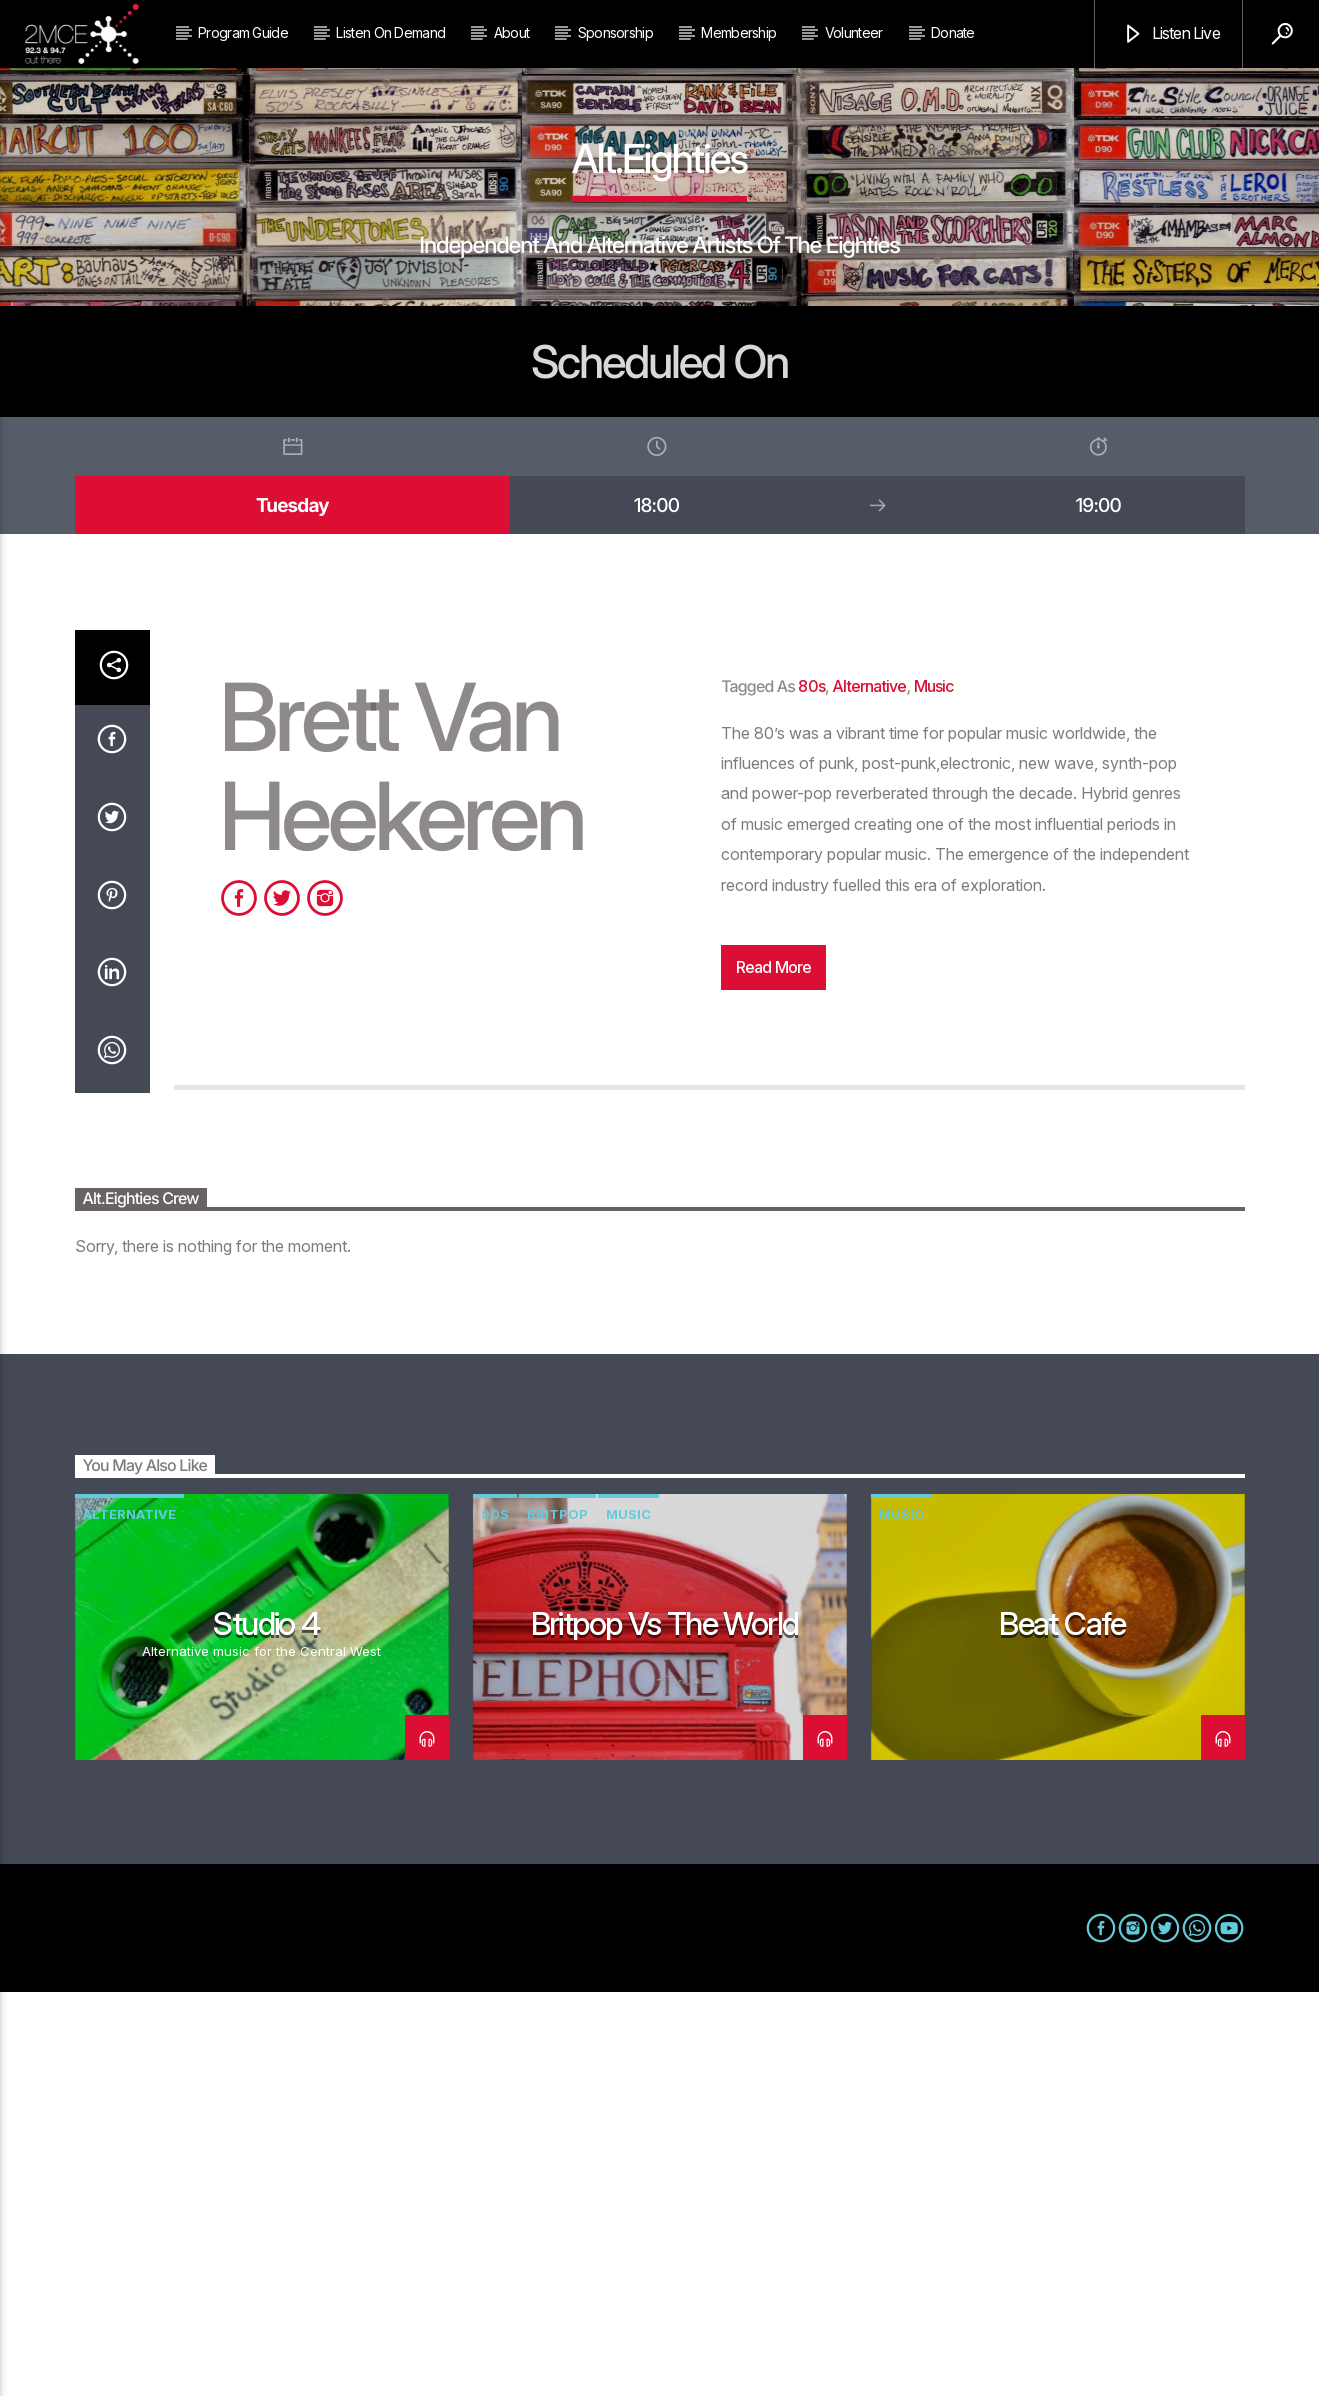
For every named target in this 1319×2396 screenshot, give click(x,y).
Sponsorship (615, 32)
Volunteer (854, 32)
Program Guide (243, 32)
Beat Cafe (1062, 2027)
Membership (738, 32)
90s (495, 1918)
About (512, 32)
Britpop (557, 1918)
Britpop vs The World (665, 2027)
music (934, 1090)
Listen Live (1170, 34)
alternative (869, 1090)
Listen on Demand (390, 32)
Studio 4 (266, 2027)
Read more (774, 1371)
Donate (953, 32)
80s (811, 1090)
